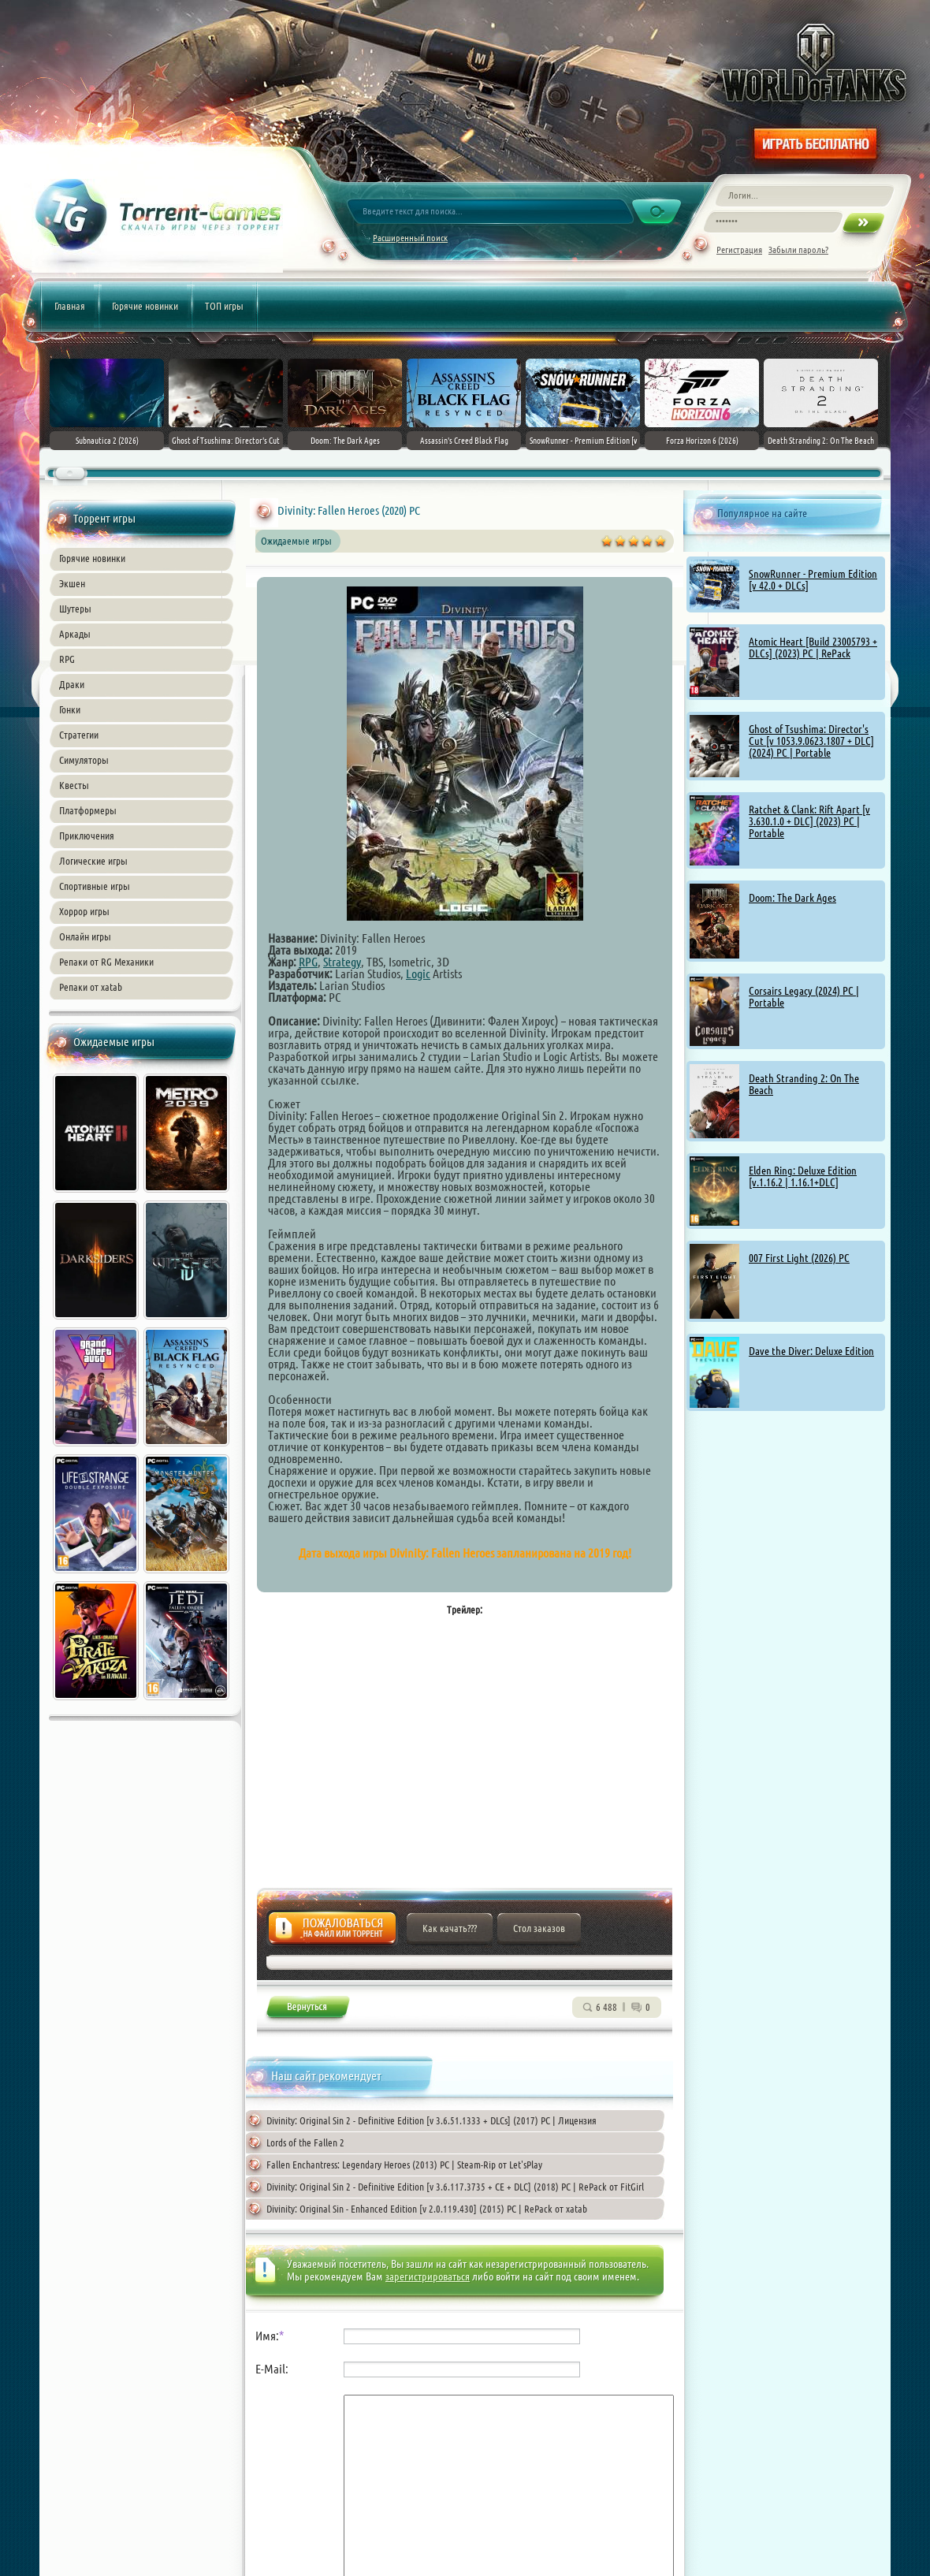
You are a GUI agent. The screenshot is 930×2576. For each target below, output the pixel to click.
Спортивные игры (94, 886)
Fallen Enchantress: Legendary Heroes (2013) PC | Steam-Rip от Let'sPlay (404, 2164)
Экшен (72, 583)
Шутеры (75, 608)
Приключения (86, 835)
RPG (67, 658)
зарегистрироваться (427, 2276)
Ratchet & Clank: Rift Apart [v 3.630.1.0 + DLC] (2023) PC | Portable (809, 821)
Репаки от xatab (90, 986)
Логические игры (93, 860)
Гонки (69, 709)
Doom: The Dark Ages (792, 898)
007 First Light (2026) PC (799, 1258)
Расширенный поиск (410, 237)
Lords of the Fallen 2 (305, 2142)
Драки (71, 684)
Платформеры (88, 810)
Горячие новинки (145, 305)
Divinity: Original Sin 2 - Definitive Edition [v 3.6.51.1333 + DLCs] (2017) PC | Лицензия (431, 2120)
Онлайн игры (85, 936)
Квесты (74, 785)
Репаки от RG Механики (106, 961)
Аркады (75, 633)
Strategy (342, 962)
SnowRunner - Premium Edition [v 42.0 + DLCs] (813, 580)
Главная (69, 305)
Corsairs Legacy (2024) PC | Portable (804, 997)
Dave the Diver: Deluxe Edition (811, 1351)
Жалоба (332, 1932)
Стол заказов (539, 1928)
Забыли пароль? (798, 249)
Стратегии (79, 734)
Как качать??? (449, 1928)
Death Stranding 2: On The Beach (804, 1084)
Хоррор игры (84, 911)
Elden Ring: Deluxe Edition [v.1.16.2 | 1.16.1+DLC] (803, 1176)
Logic (418, 973)
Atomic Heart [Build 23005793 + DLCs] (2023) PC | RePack (813, 647)
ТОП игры (224, 305)
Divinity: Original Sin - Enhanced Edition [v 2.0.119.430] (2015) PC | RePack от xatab (426, 2208)
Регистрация (739, 249)
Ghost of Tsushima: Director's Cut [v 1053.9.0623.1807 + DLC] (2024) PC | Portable (811, 741)
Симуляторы (84, 759)
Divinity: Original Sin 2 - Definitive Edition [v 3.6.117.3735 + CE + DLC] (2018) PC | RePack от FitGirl (455, 2186)
